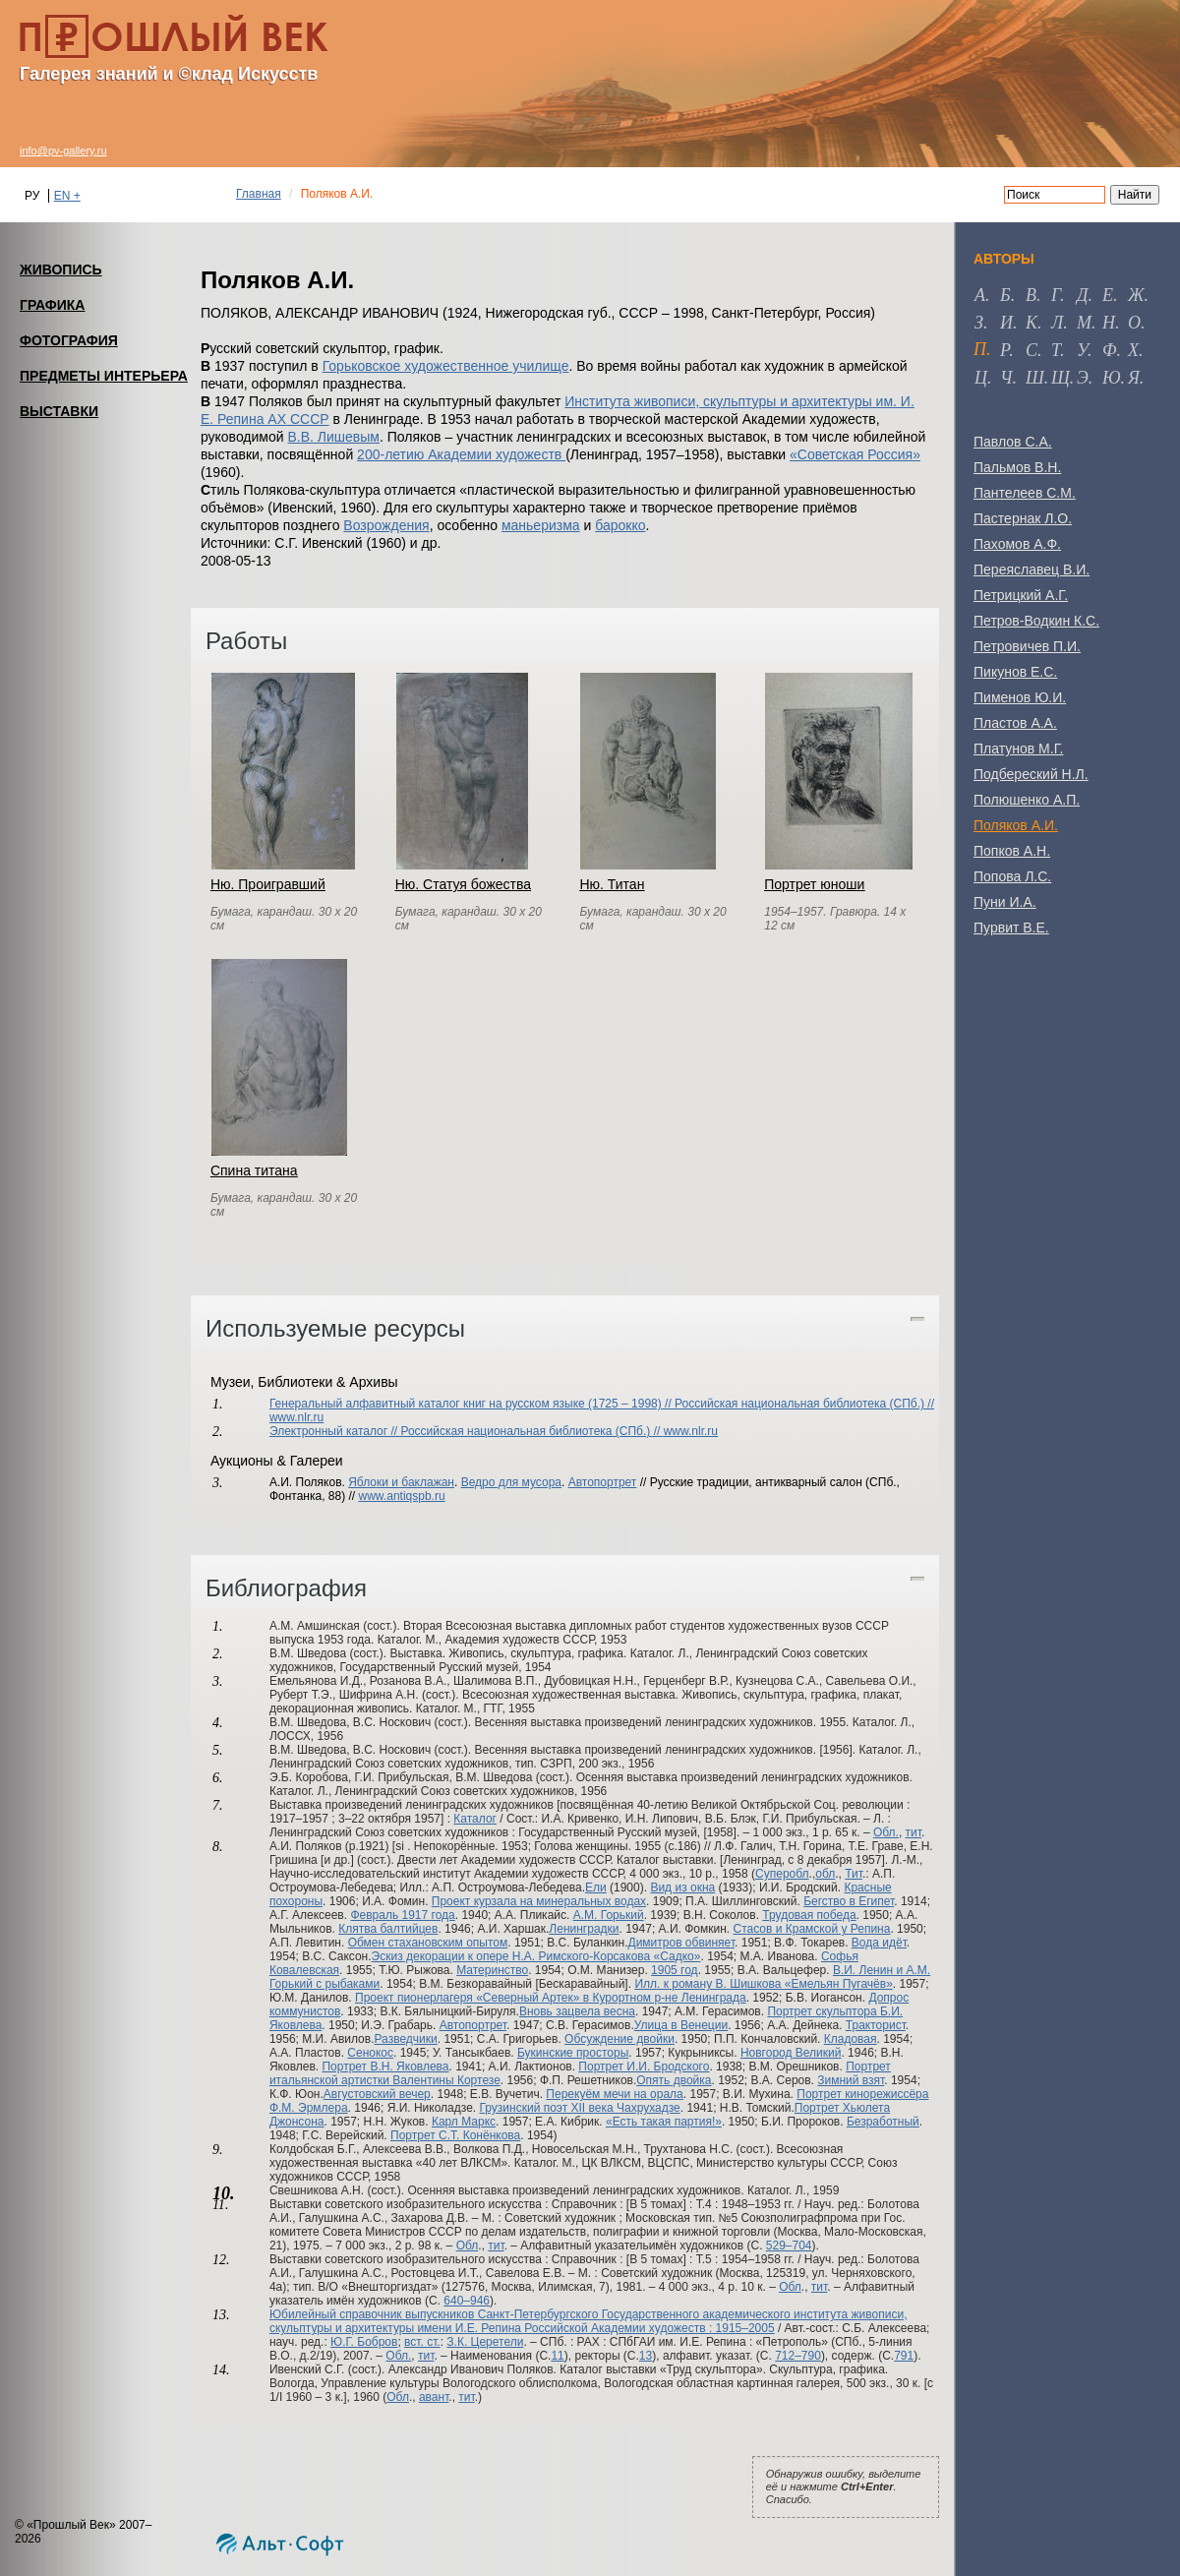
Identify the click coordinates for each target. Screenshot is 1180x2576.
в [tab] (1031, 295)
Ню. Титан (611, 884)
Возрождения (386, 525)
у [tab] (1082, 350)
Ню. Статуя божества (463, 884)
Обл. (886, 1832)
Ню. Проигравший (267, 884)
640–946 (466, 2300)
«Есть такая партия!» (664, 2121)
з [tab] (978, 322)
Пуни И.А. (1005, 902)
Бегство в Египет (848, 1901)
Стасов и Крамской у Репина (811, 1929)
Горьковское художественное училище (446, 366)
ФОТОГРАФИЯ (69, 340)
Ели (596, 1887)
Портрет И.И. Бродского (643, 2066)
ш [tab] (1035, 378)
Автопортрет (602, 1482)
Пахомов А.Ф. (1017, 544)
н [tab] (1108, 322)
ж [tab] (1136, 295)
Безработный (883, 2121)
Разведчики (406, 2039)
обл (825, 1874)
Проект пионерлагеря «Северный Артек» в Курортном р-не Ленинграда (550, 1998)
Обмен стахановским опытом (428, 1942)
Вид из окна (682, 1887)
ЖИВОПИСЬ (61, 269)
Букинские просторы (572, 2053)
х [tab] (1133, 350)
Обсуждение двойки (619, 2039)
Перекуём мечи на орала (614, 2094)
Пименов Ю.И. (1020, 697)
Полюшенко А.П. (1027, 800)
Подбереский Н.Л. (1031, 774)
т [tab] (1055, 350)
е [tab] (1107, 295)
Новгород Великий (791, 2053)
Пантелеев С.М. (1025, 493)
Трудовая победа (809, 1915)
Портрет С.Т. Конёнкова (455, 2135)
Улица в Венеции (681, 2025)
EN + (67, 196)
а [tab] (979, 295)
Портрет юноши (814, 884)
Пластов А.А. (1015, 723)
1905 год (674, 1970)
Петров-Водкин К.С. (1036, 621)
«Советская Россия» (855, 454)
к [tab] (1031, 322)
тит (913, 1832)
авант (433, 2397)
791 (904, 2356)
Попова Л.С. (1012, 876)
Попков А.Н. (1012, 851)
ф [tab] (1109, 350)
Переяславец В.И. (1032, 569)
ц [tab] (980, 378)
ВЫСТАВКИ (59, 411)
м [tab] (1084, 322)
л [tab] (1057, 322)
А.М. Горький (608, 1915)
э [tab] (1083, 378)
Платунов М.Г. (1018, 748)
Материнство (492, 1970)
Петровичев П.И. (1027, 646)
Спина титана (254, 1170)
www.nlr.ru (296, 1417)
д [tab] (1082, 295)
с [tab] (1031, 350)
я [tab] (1134, 378)
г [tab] (1055, 295)
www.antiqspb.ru (402, 1496)
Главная (258, 194)
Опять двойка (673, 2080)
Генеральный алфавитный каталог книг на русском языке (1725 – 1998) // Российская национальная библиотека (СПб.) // (601, 1403)
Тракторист (876, 2025)
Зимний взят (850, 2080)
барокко (620, 525)
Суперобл (782, 1874)
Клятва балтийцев (388, 1929)
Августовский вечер (377, 2094)
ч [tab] (1006, 378)
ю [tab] (1111, 378)
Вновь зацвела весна (577, 2011)
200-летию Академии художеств (461, 454)
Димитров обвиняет (682, 1942)
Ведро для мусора (511, 1482)
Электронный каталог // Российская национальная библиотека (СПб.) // (466, 1431)
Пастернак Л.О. (1023, 518)
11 (557, 2356)
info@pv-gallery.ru (63, 150)
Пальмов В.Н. (1017, 467)
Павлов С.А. (1013, 441)
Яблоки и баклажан (401, 1482)
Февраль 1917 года (402, 1915)
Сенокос (370, 2053)
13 (645, 2356)
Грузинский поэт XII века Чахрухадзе (579, 2108)
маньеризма (541, 525)
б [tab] (1005, 295)
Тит (853, 1874)
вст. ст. (422, 2342)
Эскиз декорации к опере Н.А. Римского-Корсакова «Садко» (536, 1956)
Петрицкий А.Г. (1021, 595)
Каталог (475, 1819)
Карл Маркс (464, 2121)
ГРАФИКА (52, 305)
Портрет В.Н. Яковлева (385, 2066)
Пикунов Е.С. (1015, 672)
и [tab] (1006, 322)
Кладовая (850, 2039)
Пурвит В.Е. (1011, 927)
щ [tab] (1060, 378)
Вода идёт (879, 1942)
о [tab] (1134, 322)
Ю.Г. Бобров (363, 2342)
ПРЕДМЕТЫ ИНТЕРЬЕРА (104, 376)
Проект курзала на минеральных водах (539, 1901)
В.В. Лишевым (333, 437)
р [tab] (1004, 350)
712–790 (798, 2356)
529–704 (789, 2245)
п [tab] (980, 349)
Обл (467, 2245)
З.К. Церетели (484, 2342)
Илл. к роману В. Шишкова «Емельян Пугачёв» (763, 1984)
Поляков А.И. (1016, 825)
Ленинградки (584, 1929)
